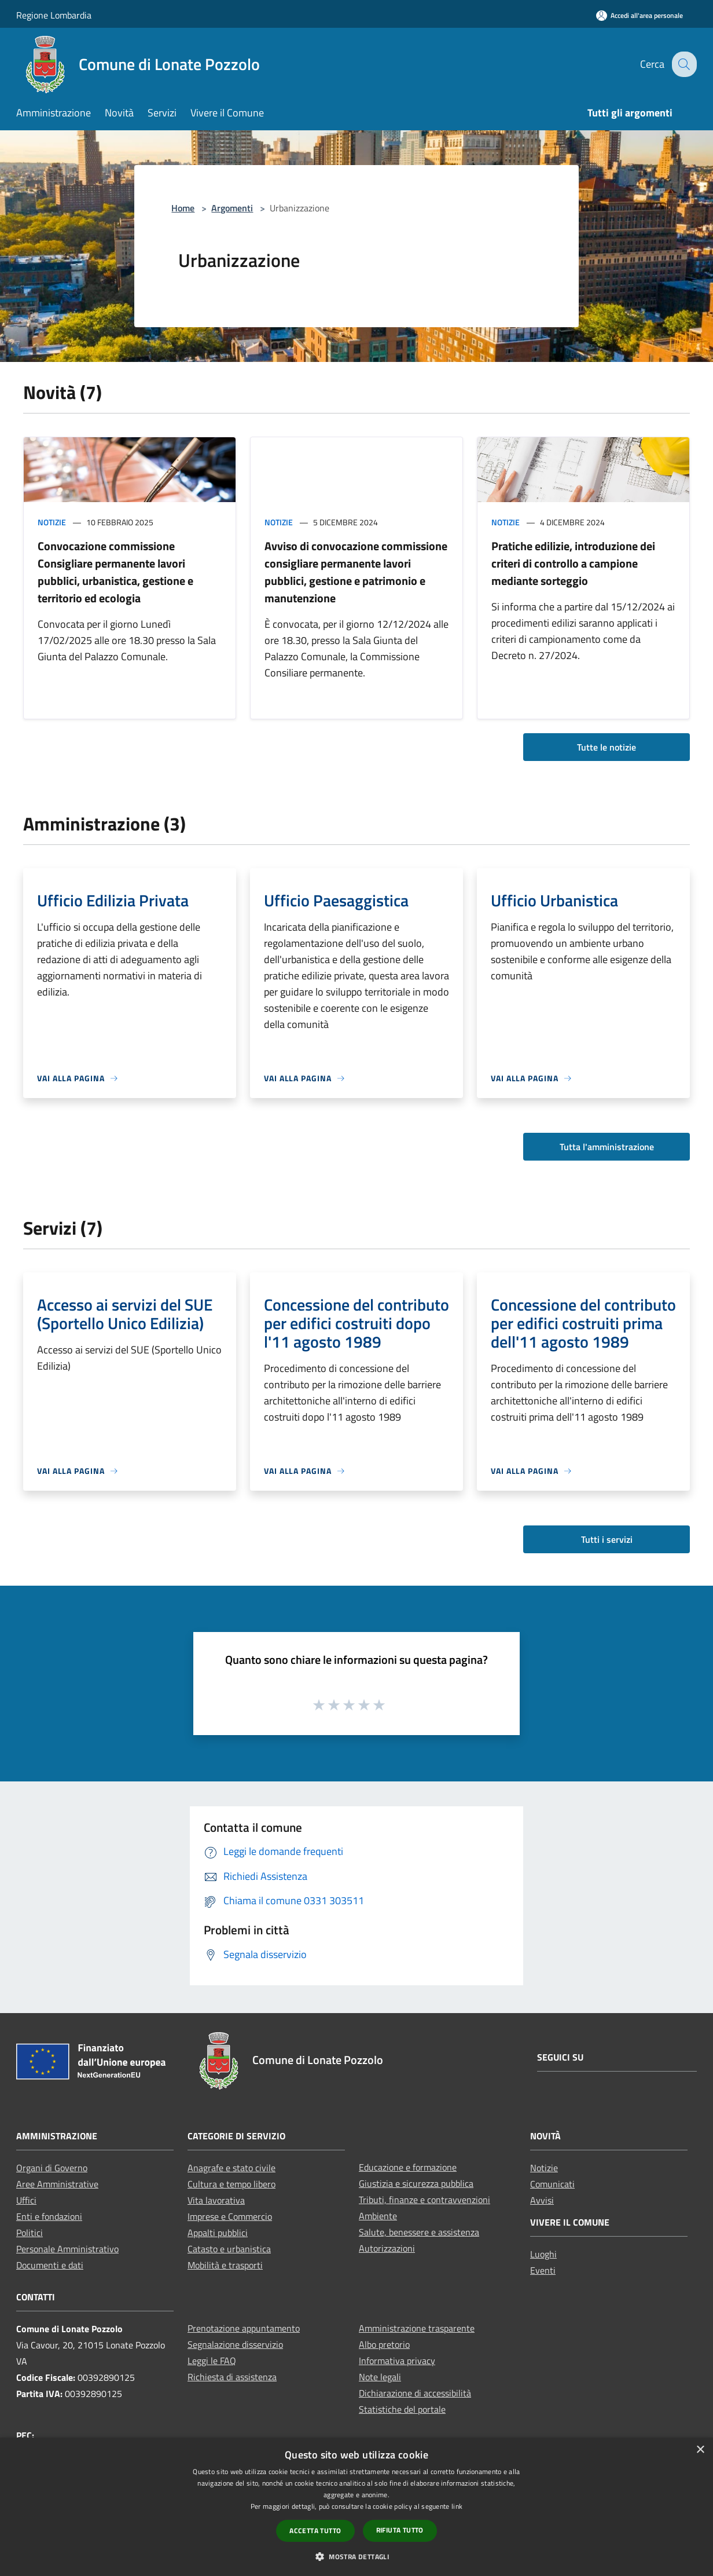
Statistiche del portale (402, 2409)
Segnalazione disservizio (235, 2344)
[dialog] (356, 2507)
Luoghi (543, 2254)
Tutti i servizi (607, 1539)
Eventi (543, 2270)
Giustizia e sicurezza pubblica (416, 2183)
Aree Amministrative (57, 2184)
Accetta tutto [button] (315, 2530)
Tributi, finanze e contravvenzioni (424, 2200)
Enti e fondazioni (49, 2216)
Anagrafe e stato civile (231, 2168)
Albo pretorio (384, 2344)
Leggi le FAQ (212, 2361)
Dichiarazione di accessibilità (415, 2393)
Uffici (26, 2200)
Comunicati (552, 2184)
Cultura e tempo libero (231, 2184)
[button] (356, 2556)
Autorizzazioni (387, 2248)
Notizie (52, 522)
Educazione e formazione (408, 2167)
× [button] (700, 2450)
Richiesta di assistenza (232, 2377)
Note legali (380, 2377)
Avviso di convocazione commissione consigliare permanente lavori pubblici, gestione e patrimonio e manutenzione (355, 572)
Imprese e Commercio (230, 2216)
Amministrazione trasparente (417, 2328)
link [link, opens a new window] (456, 2506)
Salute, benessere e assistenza (419, 2232)
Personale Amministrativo (67, 2249)
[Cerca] (683, 64)
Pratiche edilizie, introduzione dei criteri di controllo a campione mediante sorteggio (573, 563)
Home (182, 208)
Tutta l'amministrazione (607, 1147)
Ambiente (378, 2216)
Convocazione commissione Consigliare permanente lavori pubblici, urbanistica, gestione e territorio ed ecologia (115, 572)
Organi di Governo (51, 2168)
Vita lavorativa (216, 2200)
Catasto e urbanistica (229, 2249)
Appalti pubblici (218, 2233)
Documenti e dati (49, 2265)
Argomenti (232, 208)
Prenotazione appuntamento (244, 2328)
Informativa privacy (397, 2361)
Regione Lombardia (53, 15)
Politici (29, 2233)
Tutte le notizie (606, 747)
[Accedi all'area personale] (639, 15)
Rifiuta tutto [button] (400, 2529)
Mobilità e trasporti (225, 2265)
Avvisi (542, 2200)
